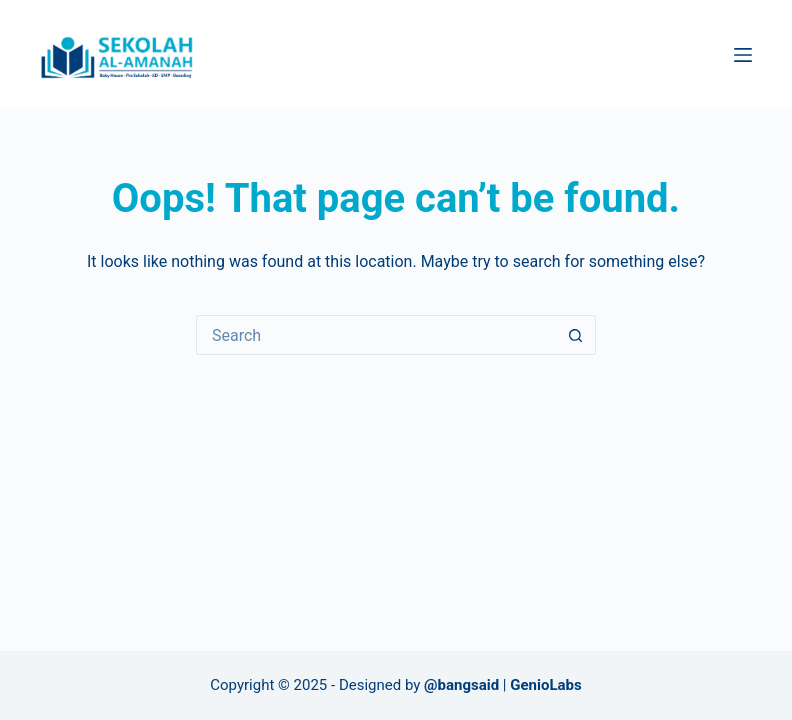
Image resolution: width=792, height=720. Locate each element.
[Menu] (743, 55)
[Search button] (576, 335)
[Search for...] (376, 335)
